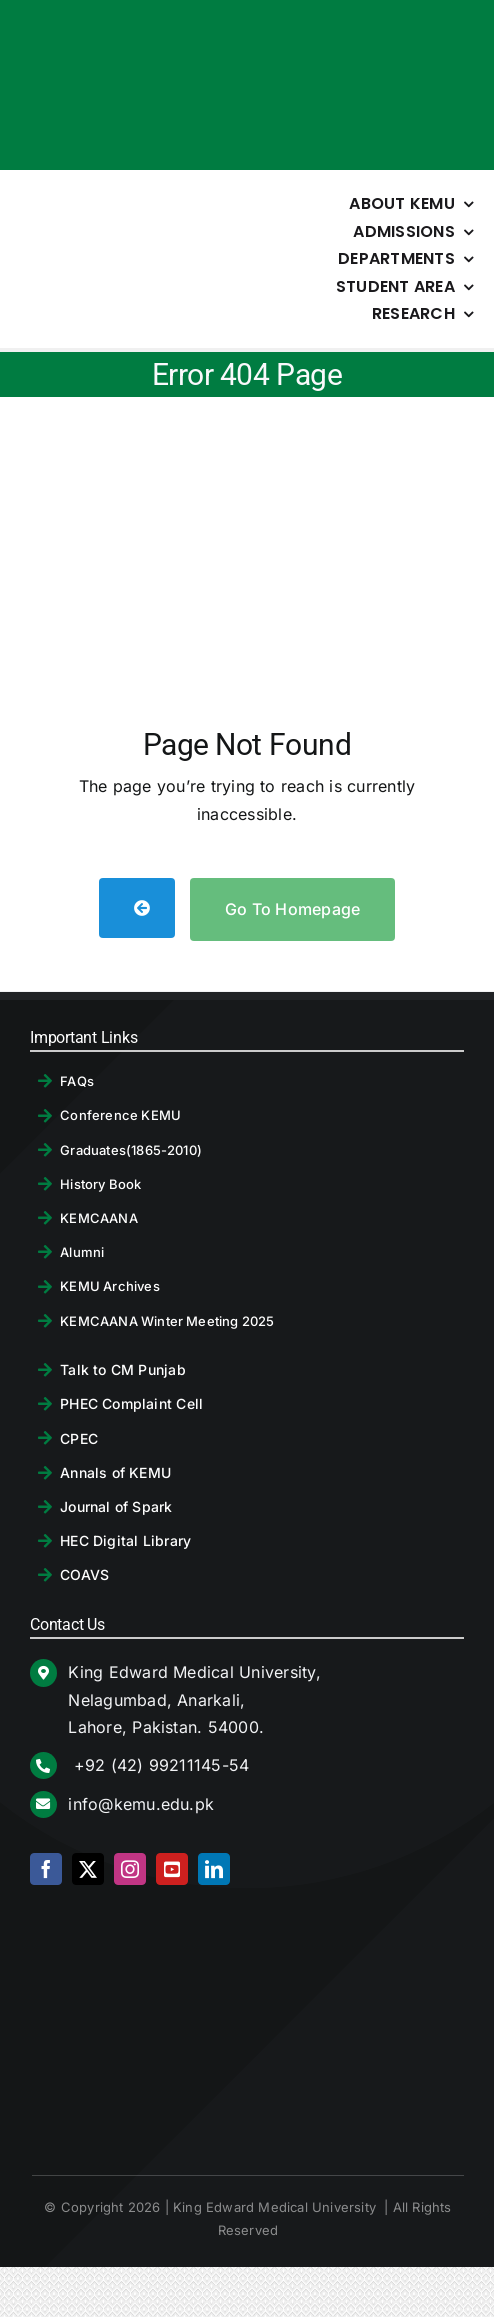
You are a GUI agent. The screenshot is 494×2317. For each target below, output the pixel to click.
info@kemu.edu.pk (141, 1804)
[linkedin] (214, 1869)
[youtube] (172, 1869)
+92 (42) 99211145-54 (158, 1765)
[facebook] (46, 1869)
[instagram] (130, 1869)
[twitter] (88, 1869)
